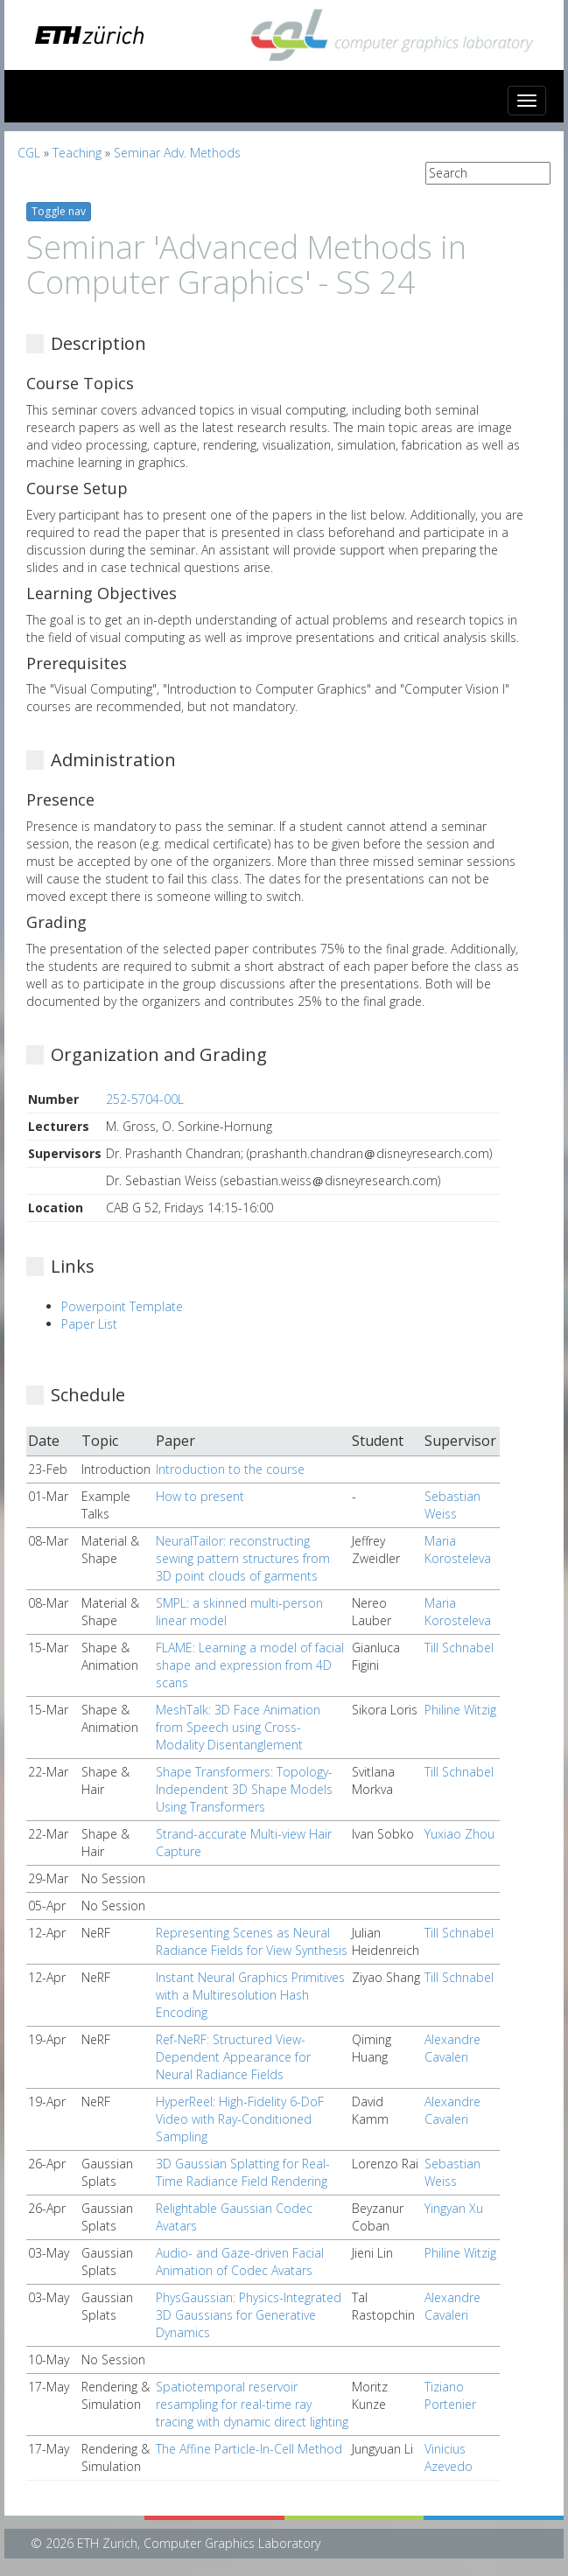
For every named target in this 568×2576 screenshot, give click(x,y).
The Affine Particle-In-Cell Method (249, 2448)
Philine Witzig (460, 1709)
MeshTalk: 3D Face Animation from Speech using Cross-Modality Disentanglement (238, 1727)
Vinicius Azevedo (448, 2457)
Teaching (77, 152)
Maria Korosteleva (457, 1549)
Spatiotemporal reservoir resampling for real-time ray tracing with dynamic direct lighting (252, 2404)
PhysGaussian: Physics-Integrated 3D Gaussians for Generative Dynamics (248, 2315)
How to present (200, 1496)
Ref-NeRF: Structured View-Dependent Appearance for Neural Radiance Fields (233, 2057)
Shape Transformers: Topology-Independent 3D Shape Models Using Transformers (244, 1789)
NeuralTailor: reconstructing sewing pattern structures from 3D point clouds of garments (243, 1558)
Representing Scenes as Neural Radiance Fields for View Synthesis (251, 1941)
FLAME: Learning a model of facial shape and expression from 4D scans (250, 1665)
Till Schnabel (459, 1647)
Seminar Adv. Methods (177, 152)
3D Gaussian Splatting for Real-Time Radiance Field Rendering (243, 2172)
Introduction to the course (230, 1469)
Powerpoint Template (122, 1306)
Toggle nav (59, 211)
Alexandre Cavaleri (452, 2048)
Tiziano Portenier (450, 2395)
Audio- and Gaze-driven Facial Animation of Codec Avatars (240, 2261)
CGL (29, 152)
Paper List (89, 1324)
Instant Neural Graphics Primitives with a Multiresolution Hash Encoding (250, 1995)
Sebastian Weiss (452, 1505)
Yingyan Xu (453, 2208)
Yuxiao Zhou (459, 1834)
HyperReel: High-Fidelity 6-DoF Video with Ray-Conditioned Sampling (240, 2119)
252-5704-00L (145, 1099)
